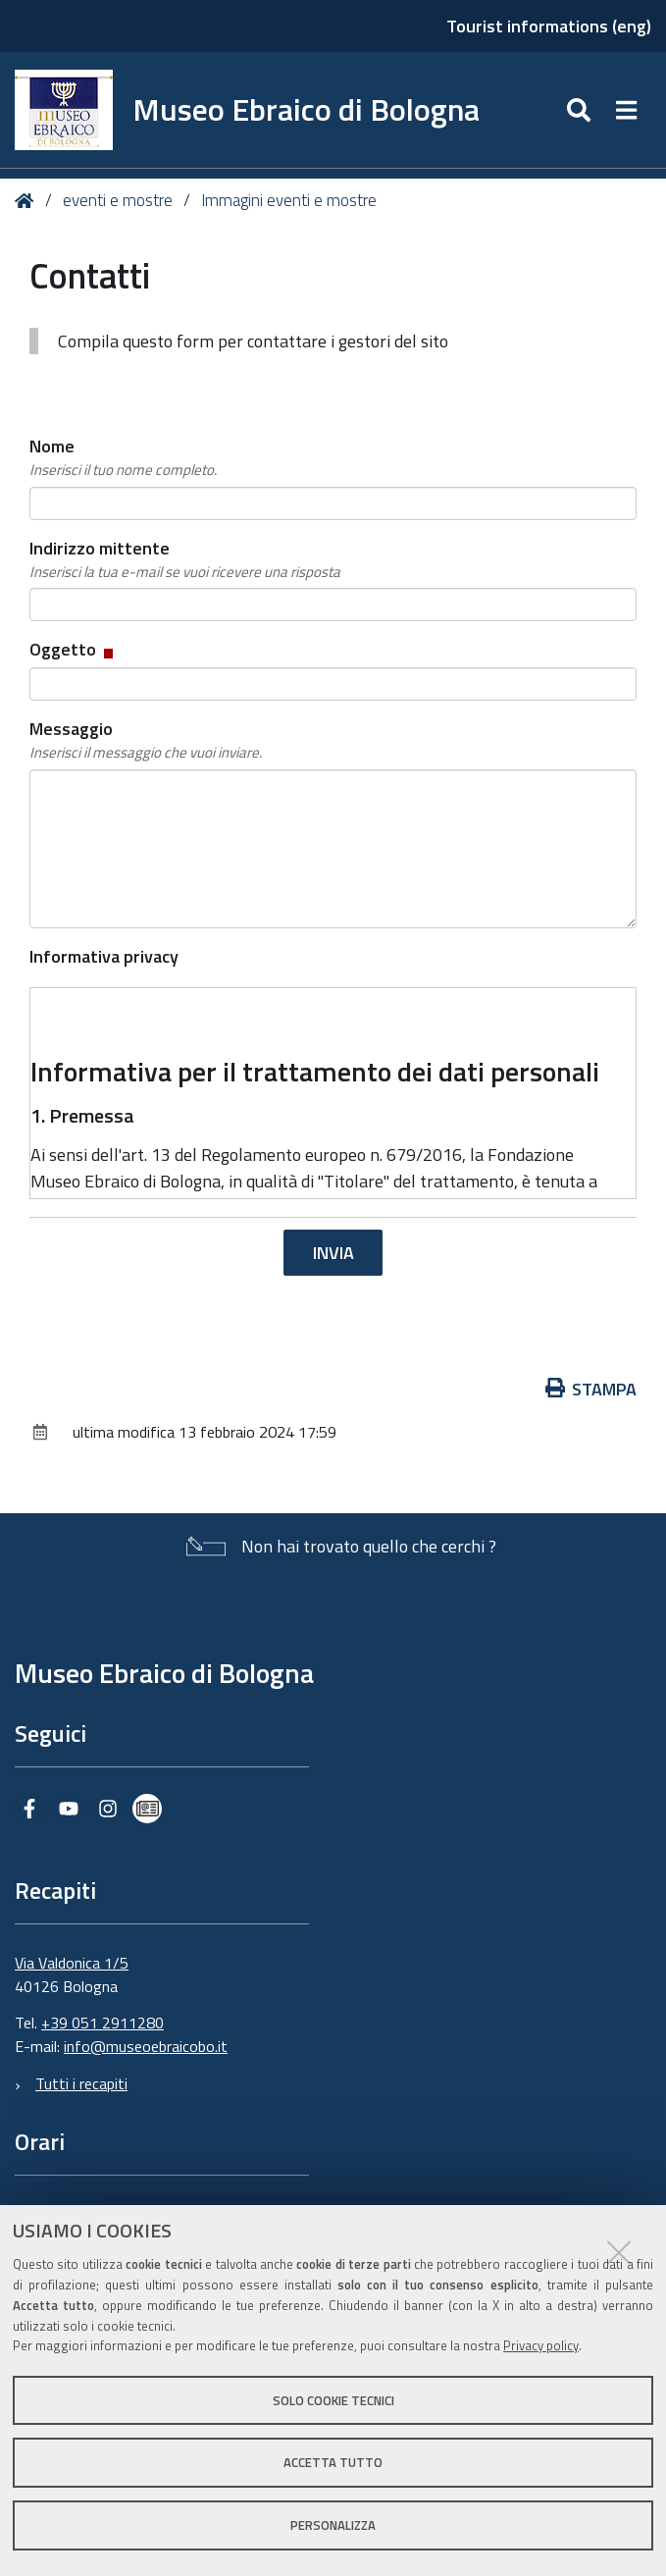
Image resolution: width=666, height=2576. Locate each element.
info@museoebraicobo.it (146, 2046)
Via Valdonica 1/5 (71, 1962)
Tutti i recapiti (81, 2083)
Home (28, 200)
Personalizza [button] (333, 2525)
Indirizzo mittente (184, 559)
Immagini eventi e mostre (289, 200)
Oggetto (73, 649)
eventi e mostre (120, 200)
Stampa (591, 1389)
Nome (123, 457)
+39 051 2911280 (102, 2022)
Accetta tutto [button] (333, 2462)
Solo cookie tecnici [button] (333, 2400)
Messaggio (145, 739)
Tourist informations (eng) (548, 26)
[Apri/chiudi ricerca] (581, 110)
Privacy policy (541, 2345)
